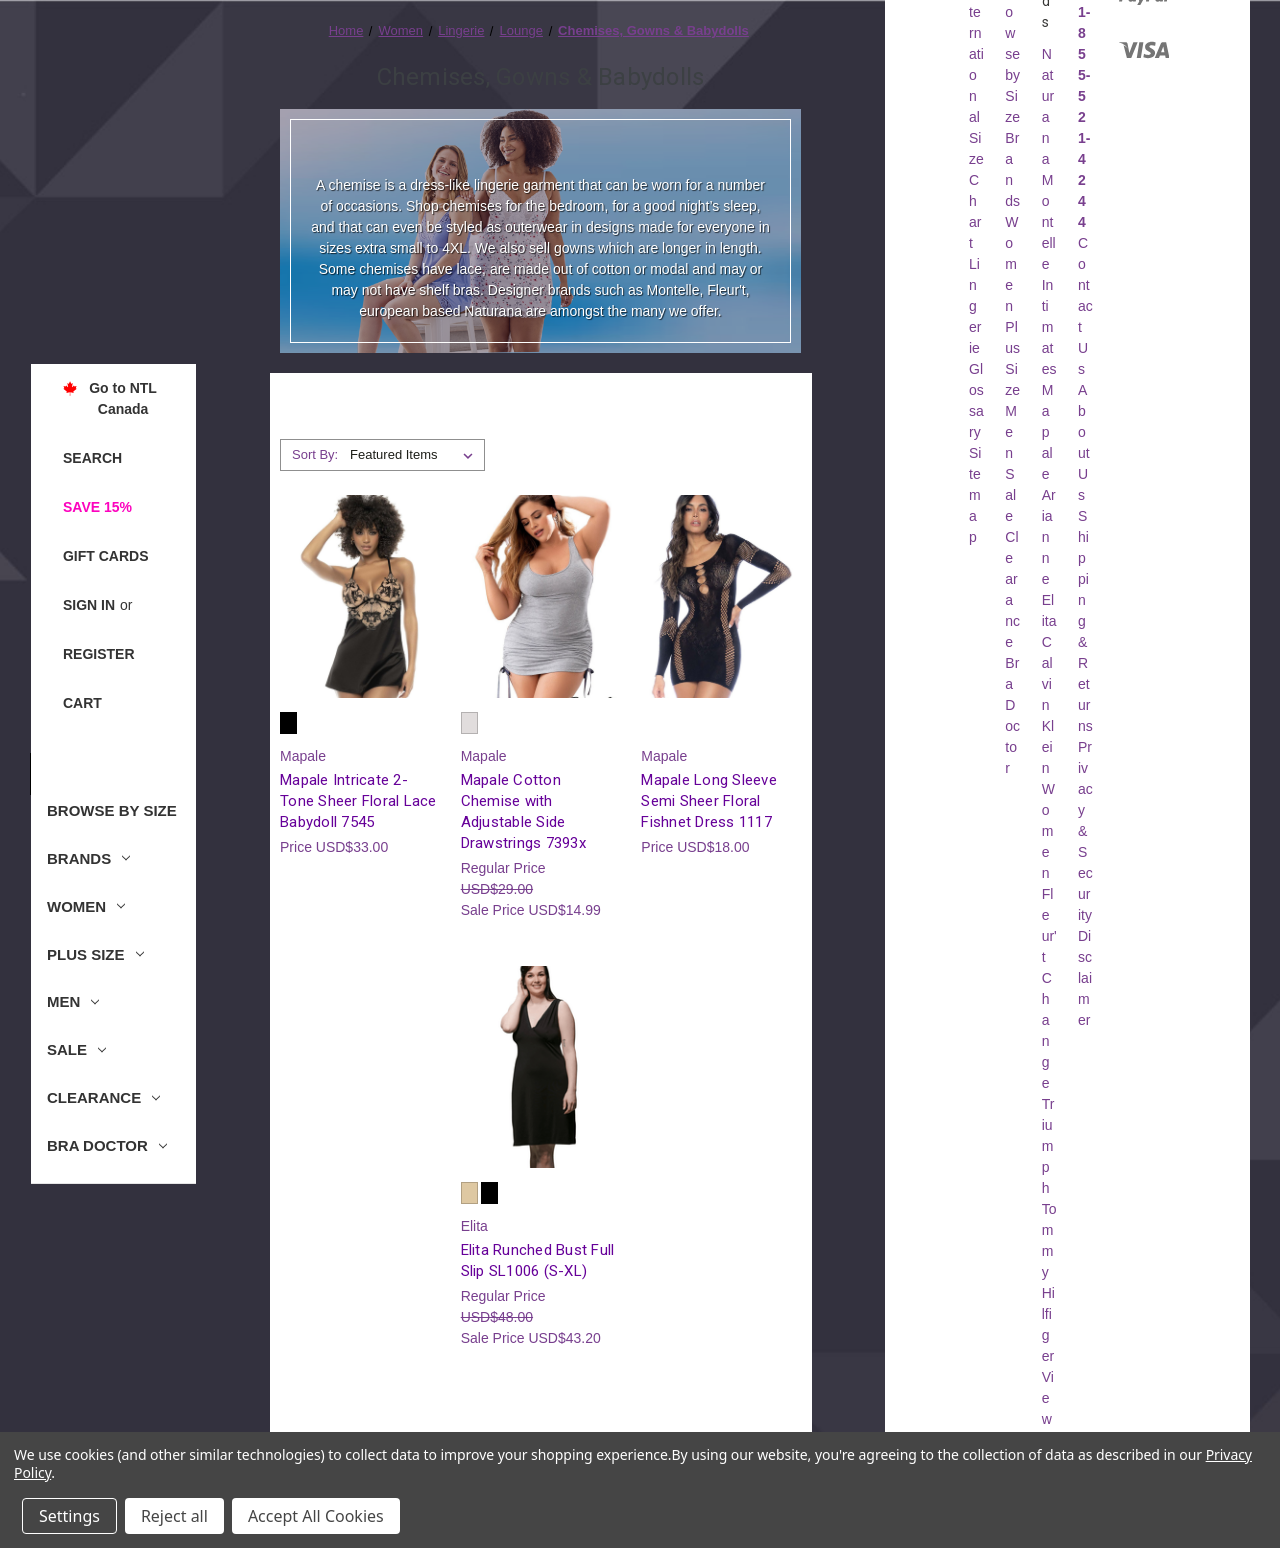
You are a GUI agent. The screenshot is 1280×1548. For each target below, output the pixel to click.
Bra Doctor (107, 1145)
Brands (88, 858)
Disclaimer (1085, 978)
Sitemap (975, 495)
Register (99, 654)
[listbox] (415, 455)
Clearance (103, 1097)
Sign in (89, 605)
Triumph (1048, 1146)
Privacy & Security (1085, 831)
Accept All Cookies (316, 1516)
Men (73, 1001)
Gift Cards (106, 556)
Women (86, 906)
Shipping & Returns (1085, 621)
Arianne (1049, 537)
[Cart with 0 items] (82, 703)
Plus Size (95, 954)
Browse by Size (112, 810)
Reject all (174, 1516)
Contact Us (1085, 306)
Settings (69, 1516)
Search (92, 458)
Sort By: (315, 454)
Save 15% (97, 507)
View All (1048, 1419)
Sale (76, 1049)
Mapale (1048, 432)
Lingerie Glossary (976, 348)
